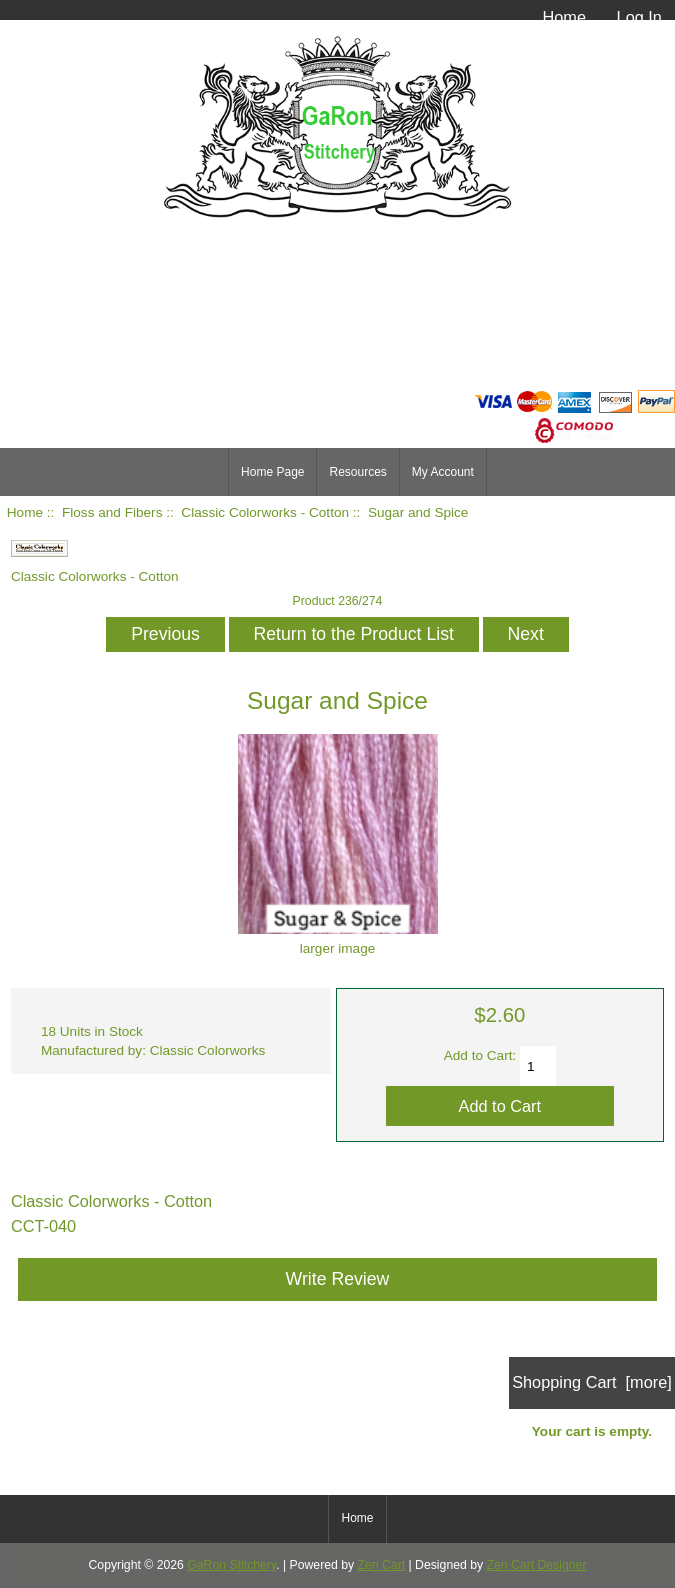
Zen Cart (382, 1565)
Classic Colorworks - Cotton (265, 512)
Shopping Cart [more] (592, 1382)
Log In (639, 17)
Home (564, 17)
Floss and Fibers (112, 512)
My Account (443, 472)
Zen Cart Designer (537, 1565)
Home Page (272, 472)
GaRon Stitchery (231, 1565)
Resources (357, 472)
